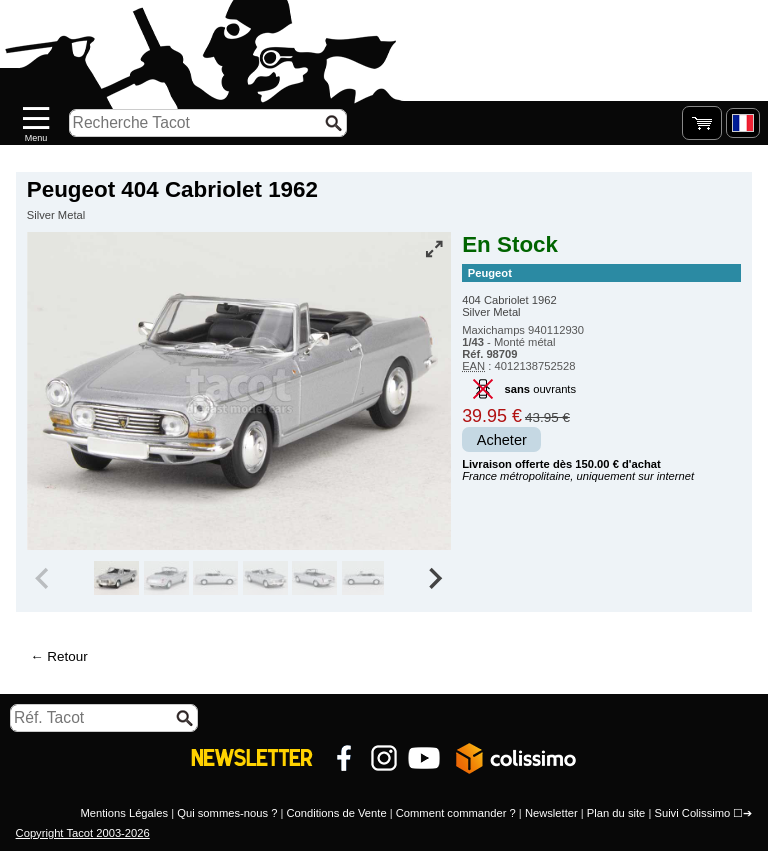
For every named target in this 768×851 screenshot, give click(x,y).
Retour (67, 656)
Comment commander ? (456, 813)
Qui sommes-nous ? (227, 813)
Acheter (502, 440)
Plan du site (616, 813)
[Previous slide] (44, 578)
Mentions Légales (124, 813)
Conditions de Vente (336, 813)
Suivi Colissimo (692, 813)
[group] (116, 578)
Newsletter (551, 813)
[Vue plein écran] (434, 249)
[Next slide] (434, 578)
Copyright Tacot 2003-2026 (83, 833)
